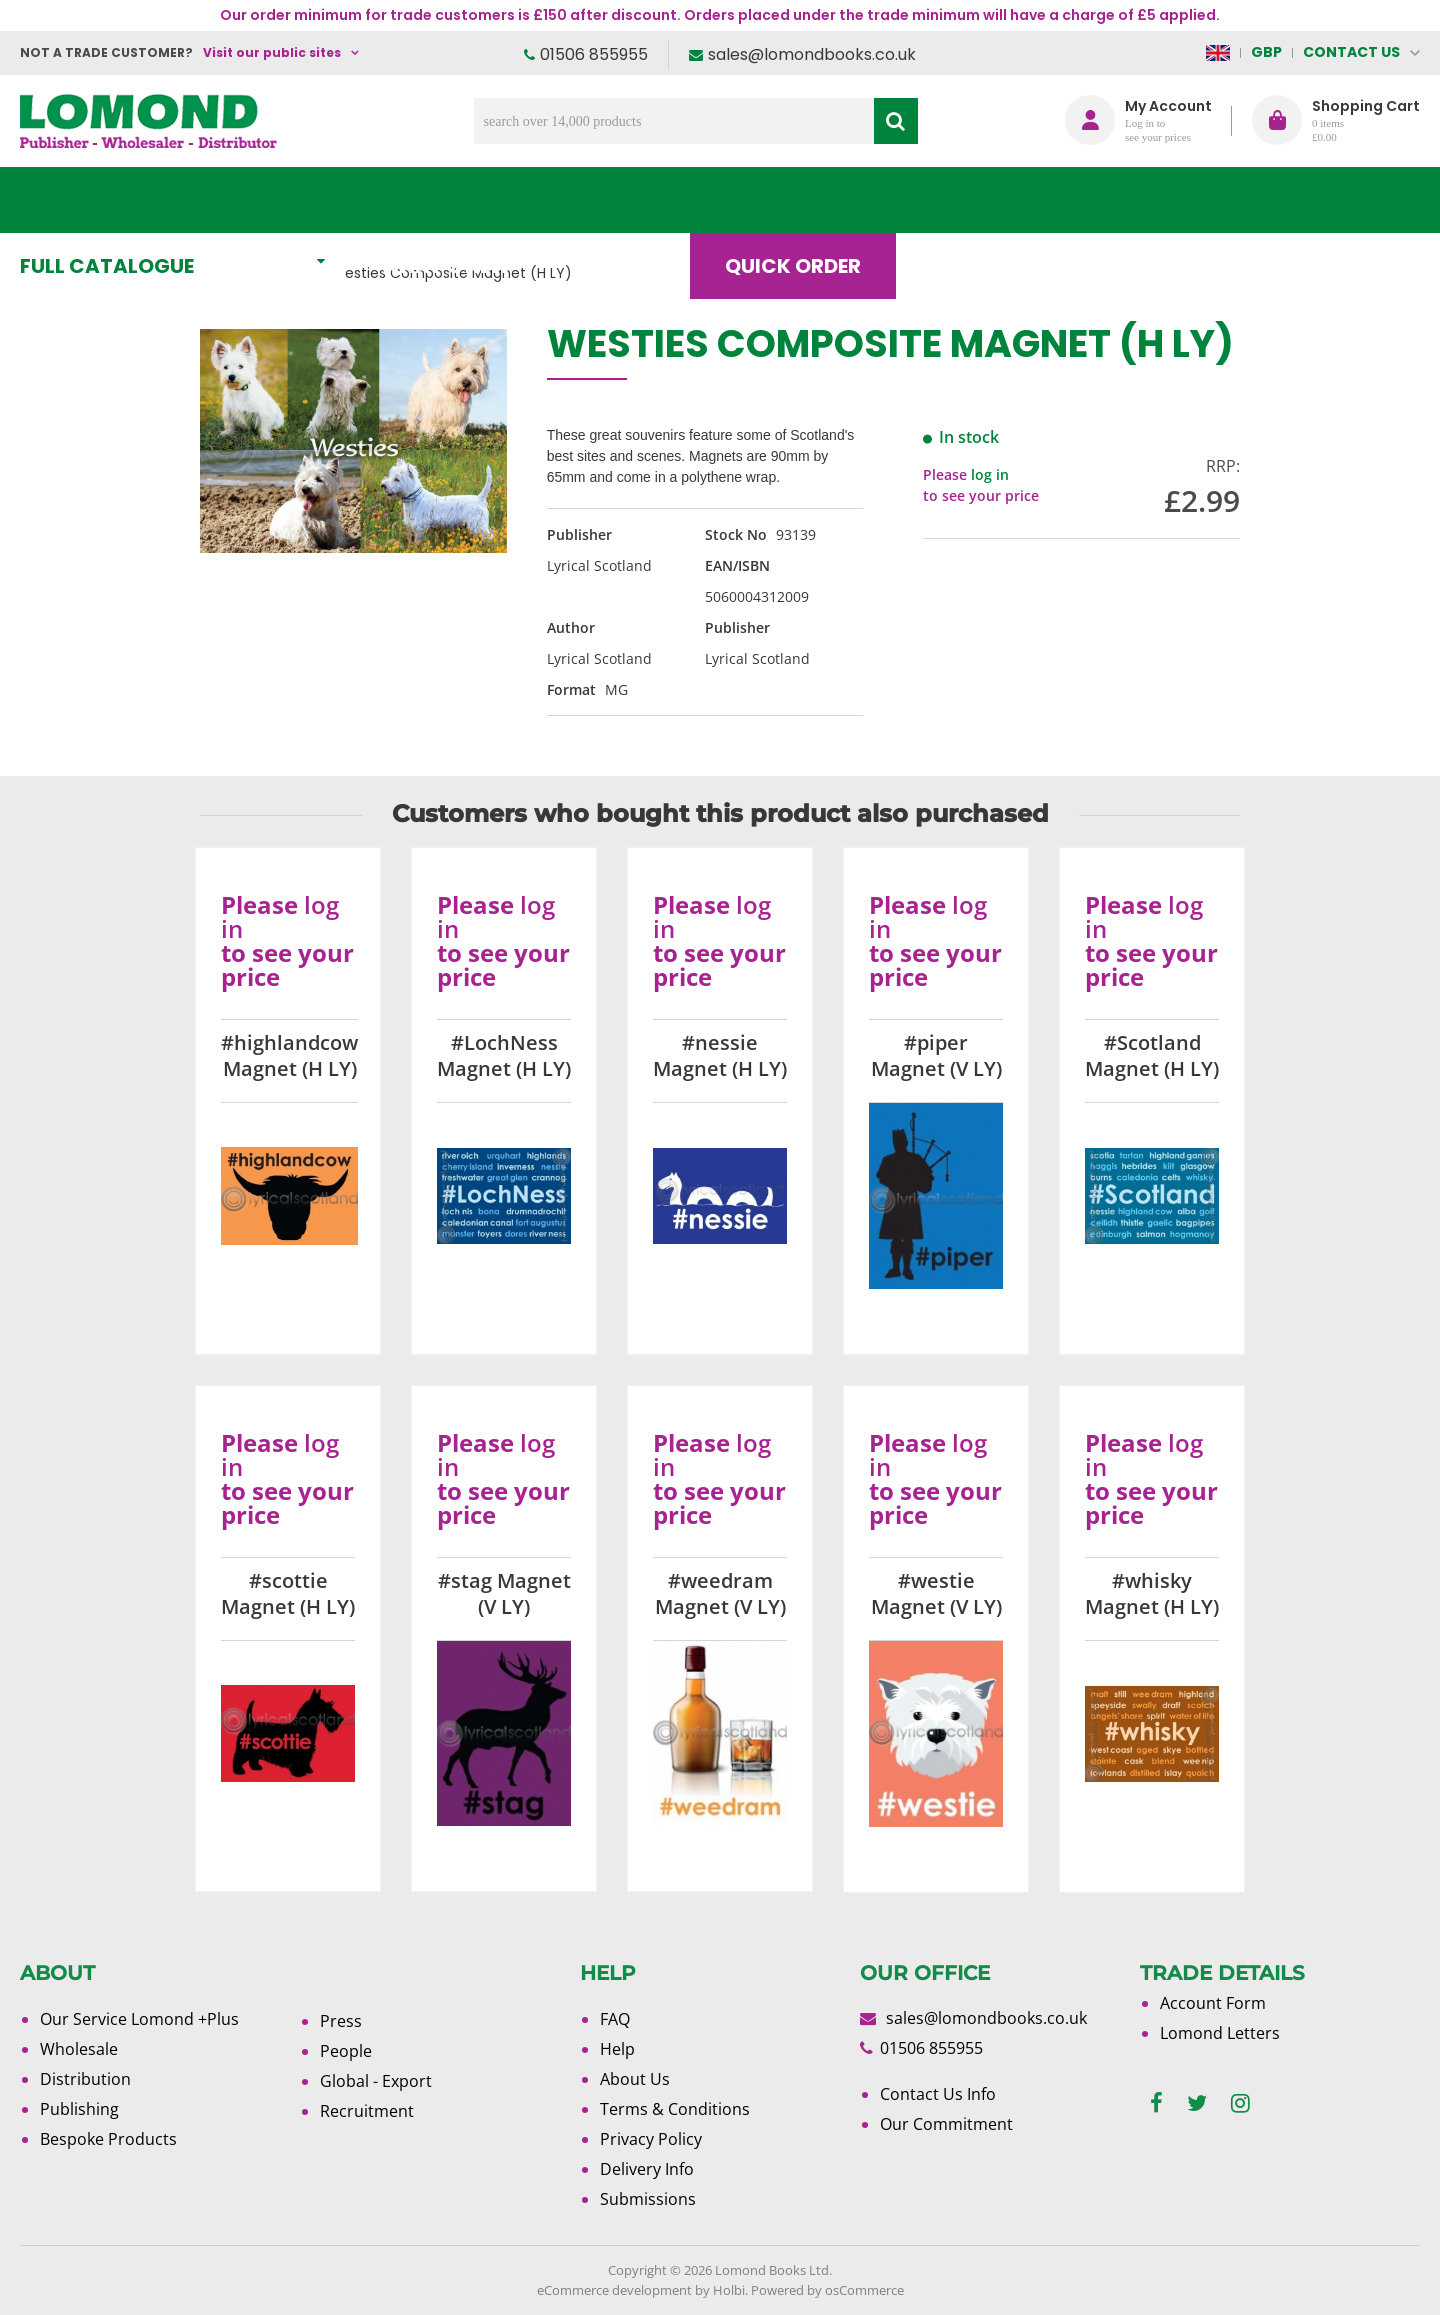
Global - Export (376, 2081)
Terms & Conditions (675, 2109)
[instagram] (1240, 2103)
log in (990, 474)
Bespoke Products (108, 2139)
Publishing (79, 2109)
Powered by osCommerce (827, 2290)
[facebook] (1156, 2103)
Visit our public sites (272, 52)
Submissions (648, 2199)
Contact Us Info (938, 2094)
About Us (1123, 200)
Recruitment (367, 2111)
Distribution (85, 2079)
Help (617, 2049)
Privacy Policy (651, 2139)
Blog (974, 200)
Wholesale (79, 2049)
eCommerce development (614, 2290)
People (346, 2051)
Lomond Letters (1220, 2033)
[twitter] (1197, 2103)
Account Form (1213, 2003)
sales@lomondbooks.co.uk (812, 54)
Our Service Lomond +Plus (139, 2019)
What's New (465, 200)
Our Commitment (946, 2124)
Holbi (729, 2290)
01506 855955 (594, 54)
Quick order (809, 200)
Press (341, 2021)
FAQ (615, 2019)
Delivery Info (647, 2169)
